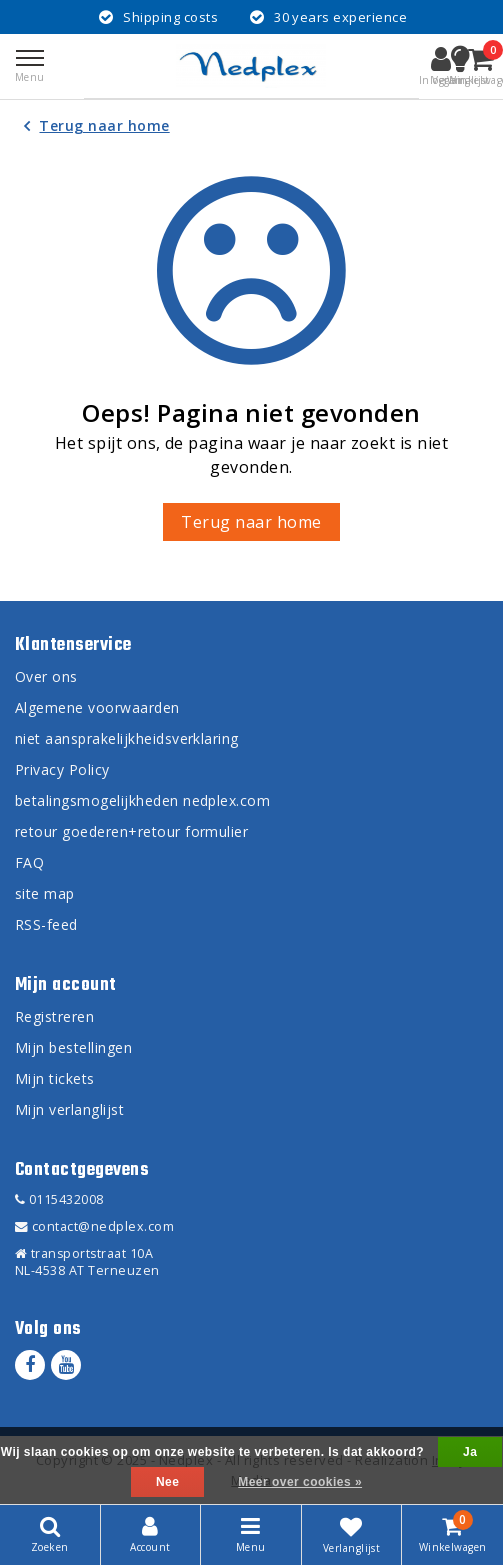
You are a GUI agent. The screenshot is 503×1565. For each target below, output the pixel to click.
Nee (167, 1482)
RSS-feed (46, 924)
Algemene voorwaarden (97, 707)
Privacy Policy (62, 769)
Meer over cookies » (300, 1482)
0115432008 (59, 1199)
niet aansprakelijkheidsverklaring (127, 738)
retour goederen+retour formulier (131, 831)
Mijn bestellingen (73, 1047)
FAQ (29, 862)
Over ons (46, 676)
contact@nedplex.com (94, 1226)
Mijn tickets (55, 1078)
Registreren (54, 1016)
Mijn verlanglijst (69, 1109)
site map (45, 893)
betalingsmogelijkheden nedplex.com (142, 800)
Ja (470, 1452)
